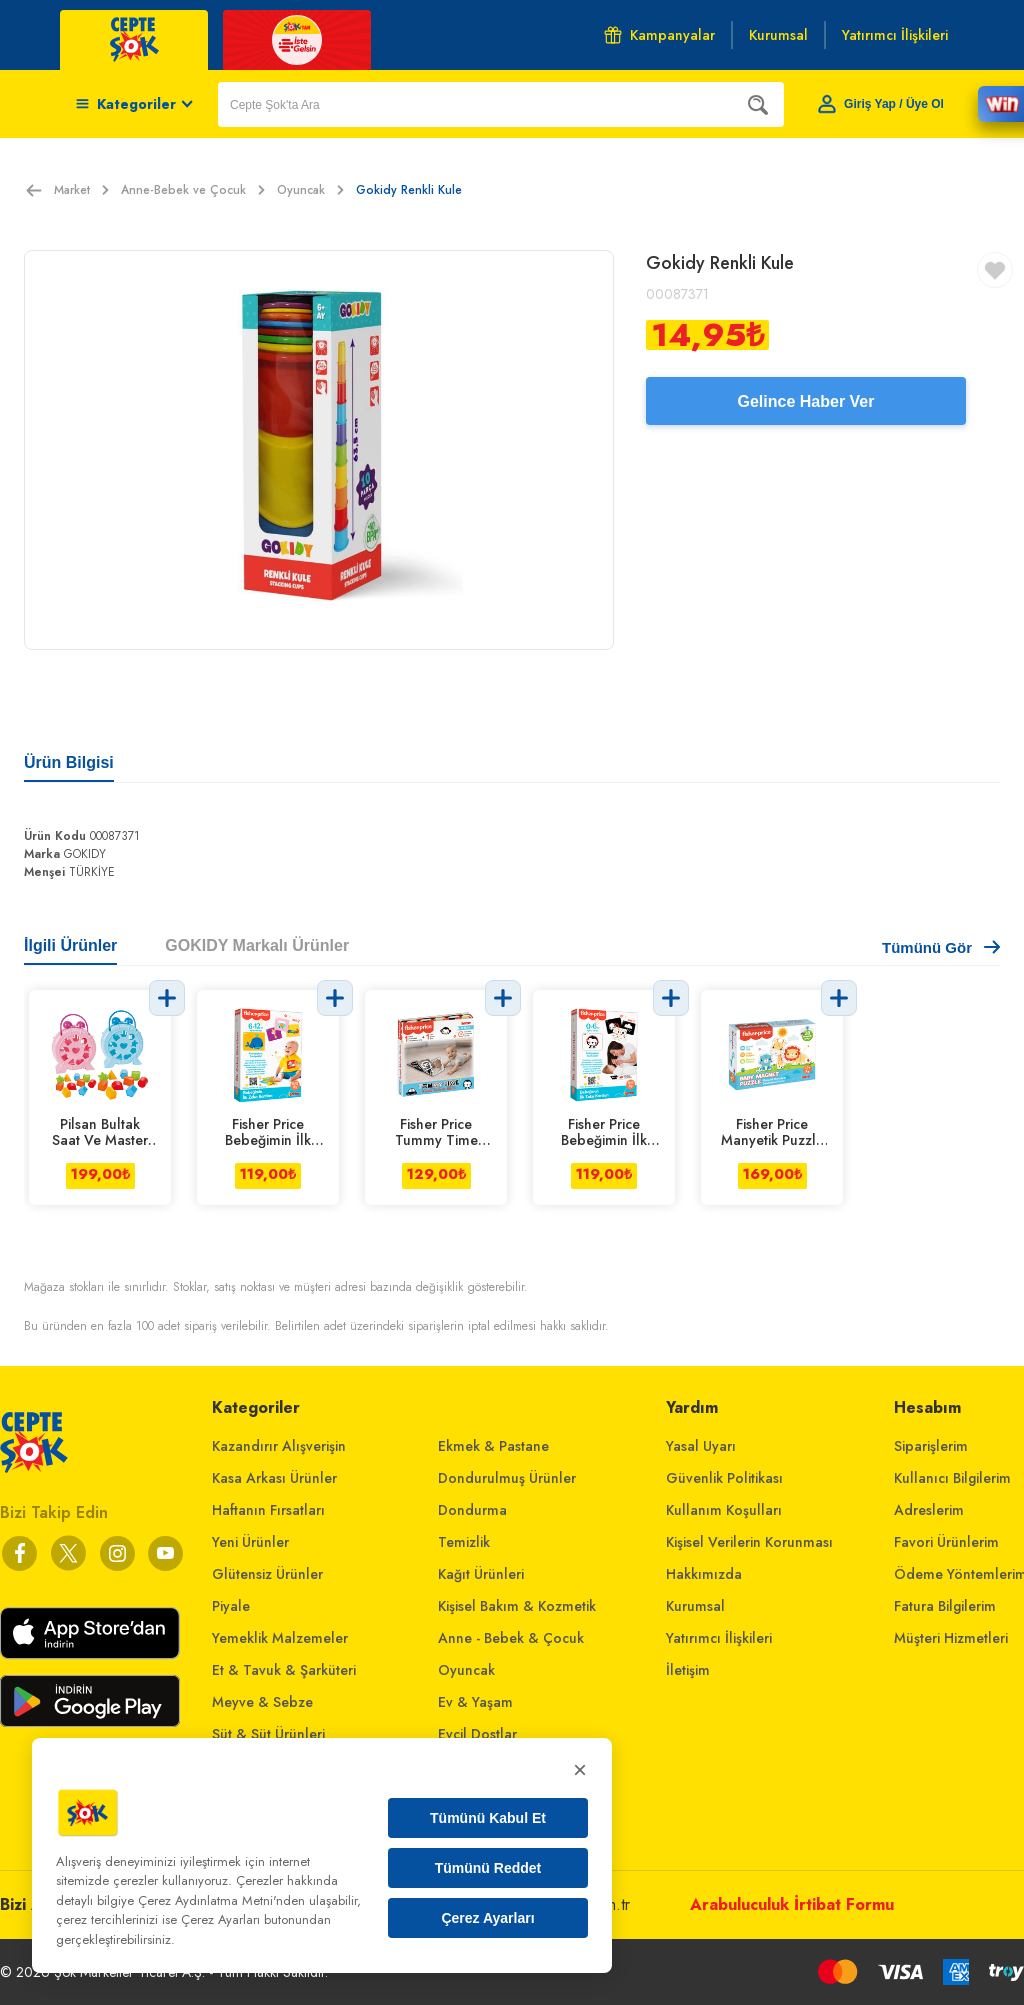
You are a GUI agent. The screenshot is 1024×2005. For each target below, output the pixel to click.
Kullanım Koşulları (724, 1510)
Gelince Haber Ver (806, 401)
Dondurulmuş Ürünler (507, 1478)
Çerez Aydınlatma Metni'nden (221, 1900)
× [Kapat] (580, 1769)
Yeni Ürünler (250, 1542)
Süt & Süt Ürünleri (268, 1734)
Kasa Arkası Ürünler (274, 1478)
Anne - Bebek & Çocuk (511, 1638)
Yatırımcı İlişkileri (719, 1638)
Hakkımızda (704, 1574)
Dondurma (472, 1510)
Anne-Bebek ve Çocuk (193, 190)
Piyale (231, 1606)
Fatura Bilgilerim (945, 1606)
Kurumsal (695, 1606)
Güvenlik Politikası (724, 1478)
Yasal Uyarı (701, 1446)
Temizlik (464, 1542)
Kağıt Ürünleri (481, 1574)
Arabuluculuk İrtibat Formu (792, 1904)
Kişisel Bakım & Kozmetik (517, 1606)
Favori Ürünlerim (946, 1542)
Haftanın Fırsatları (268, 1510)
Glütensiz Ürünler (267, 1574)
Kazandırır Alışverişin (279, 1446)
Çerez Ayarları (487, 1918)
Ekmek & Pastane (493, 1446)
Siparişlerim (931, 1446)
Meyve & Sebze (262, 1702)
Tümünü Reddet (488, 1868)
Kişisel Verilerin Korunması (749, 1542)
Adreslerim (929, 1510)
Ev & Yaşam (475, 1702)
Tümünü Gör (941, 947)
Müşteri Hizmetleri (951, 1638)
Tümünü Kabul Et (488, 1818)
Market (81, 190)
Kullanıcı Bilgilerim (952, 1478)
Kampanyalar (659, 35)
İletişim (688, 1670)
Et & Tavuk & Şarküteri (284, 1670)
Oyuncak (310, 190)
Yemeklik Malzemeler (280, 1638)
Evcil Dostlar (477, 1734)
